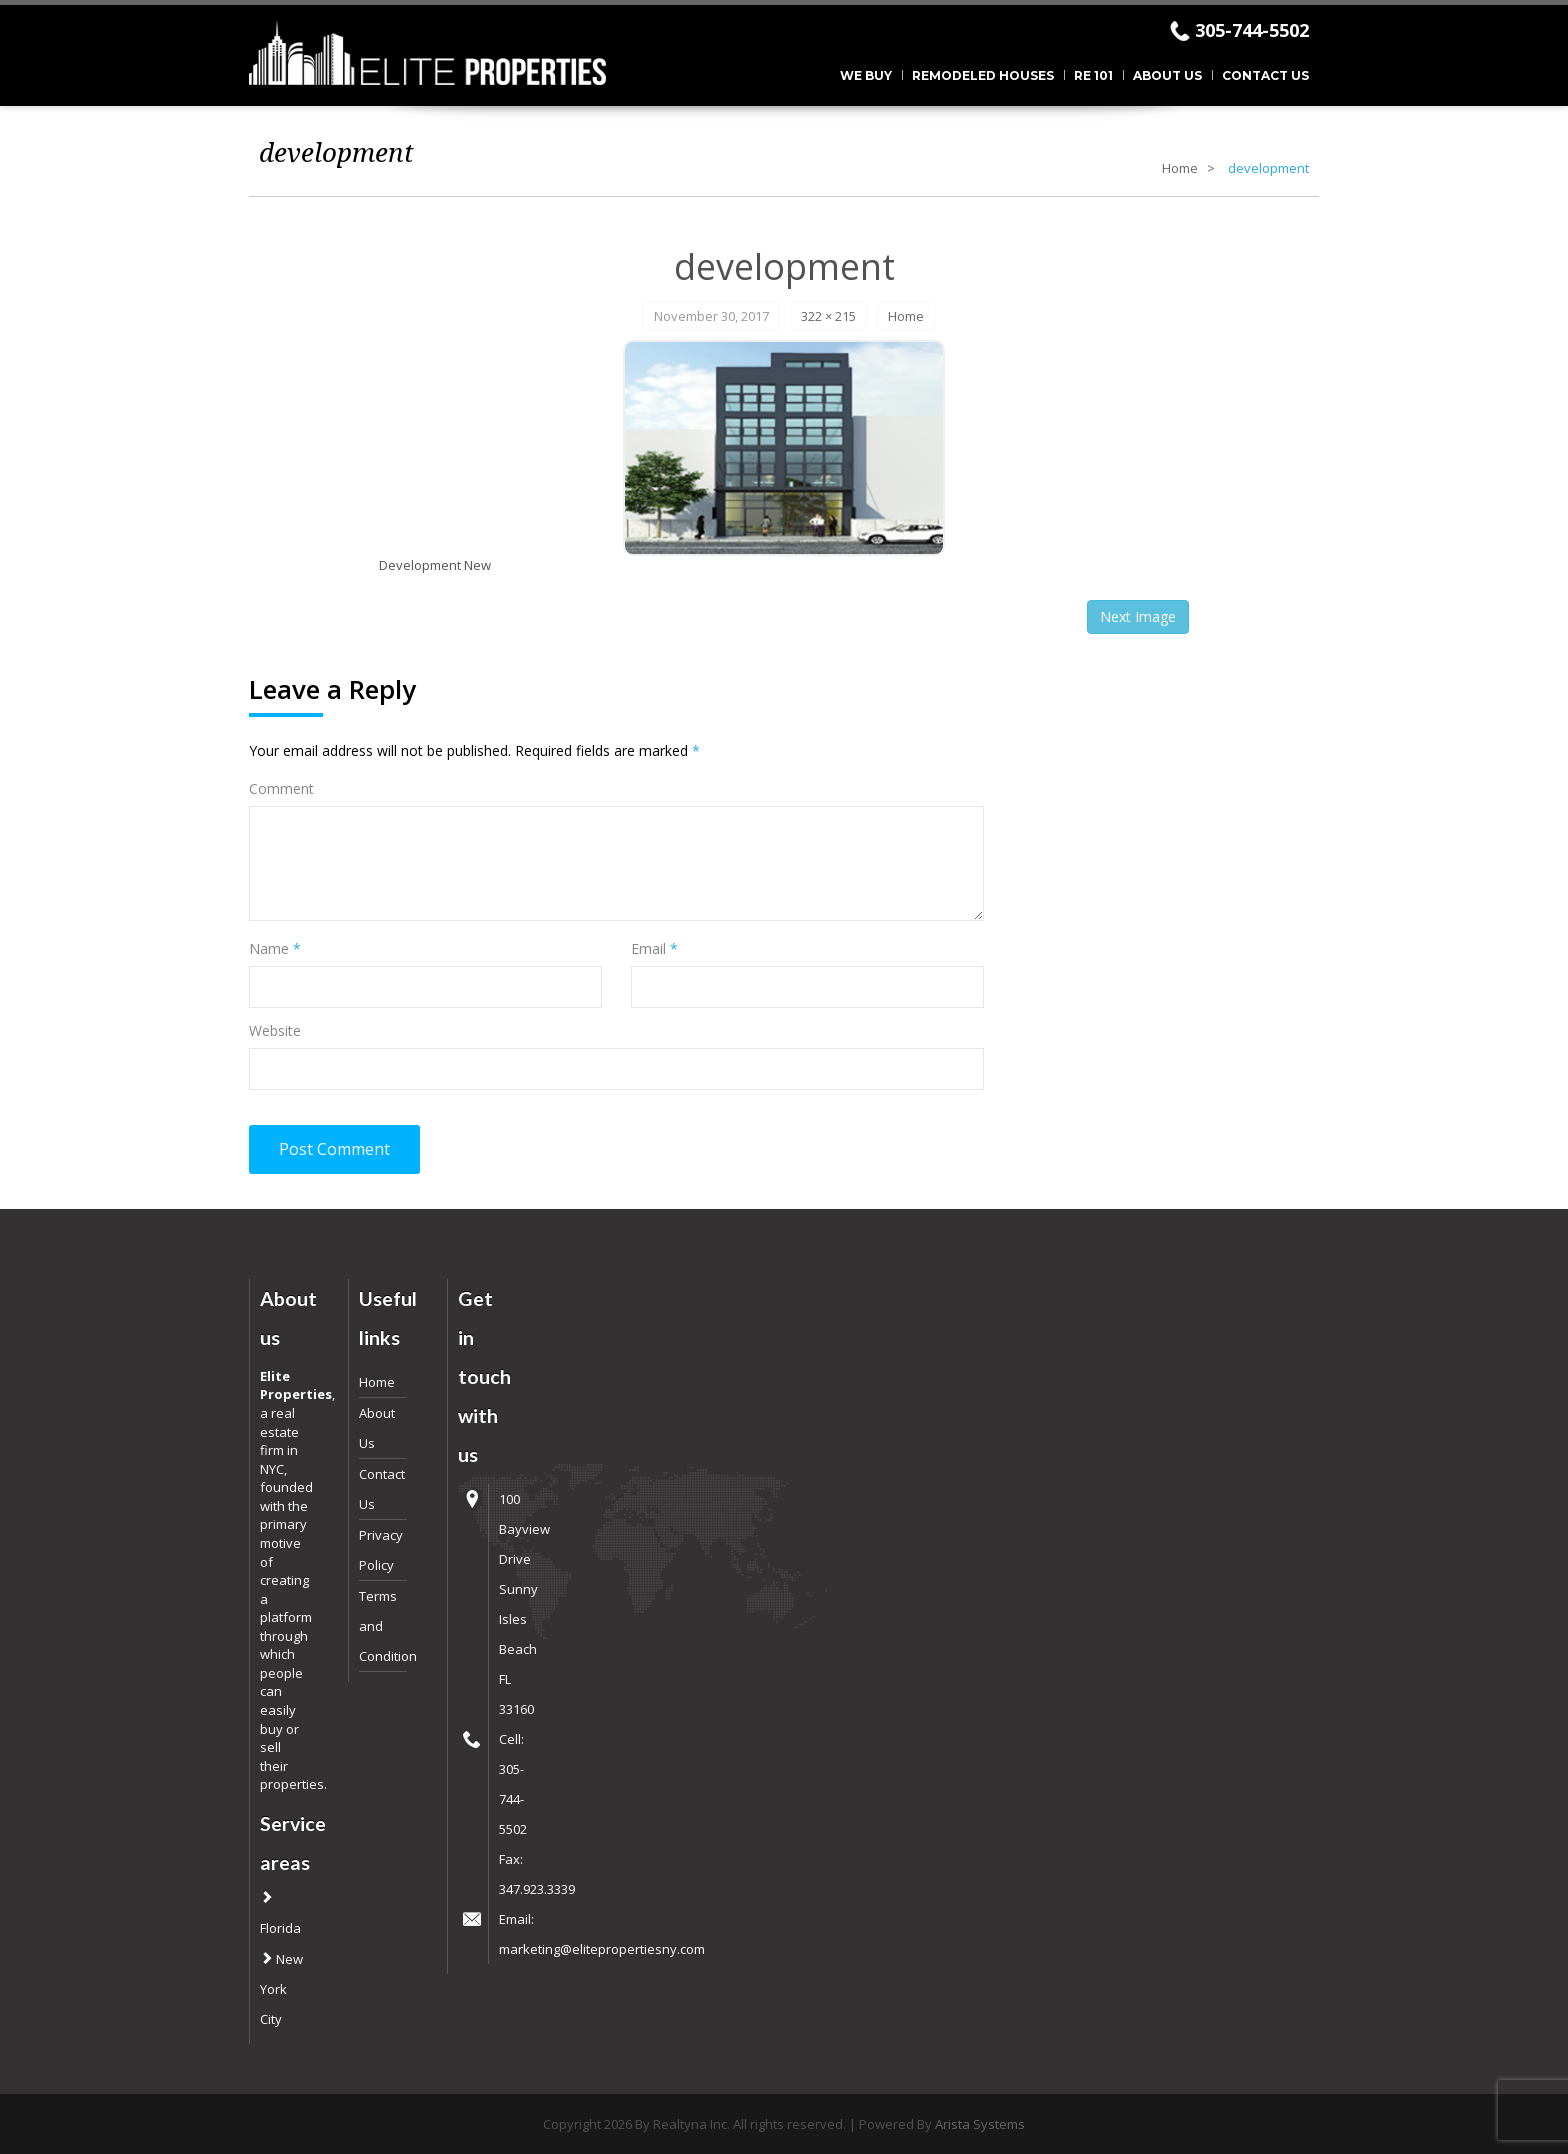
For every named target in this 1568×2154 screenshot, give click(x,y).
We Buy (866, 75)
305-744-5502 (1252, 30)
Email (654, 948)
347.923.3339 (537, 1889)
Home (1180, 168)
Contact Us (1265, 75)
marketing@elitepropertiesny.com (602, 1949)
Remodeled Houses (983, 75)
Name (275, 948)
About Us (1167, 75)
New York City (281, 1989)
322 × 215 (828, 316)
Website (275, 1030)
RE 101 (1093, 75)
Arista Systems (980, 2124)
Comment (281, 788)
